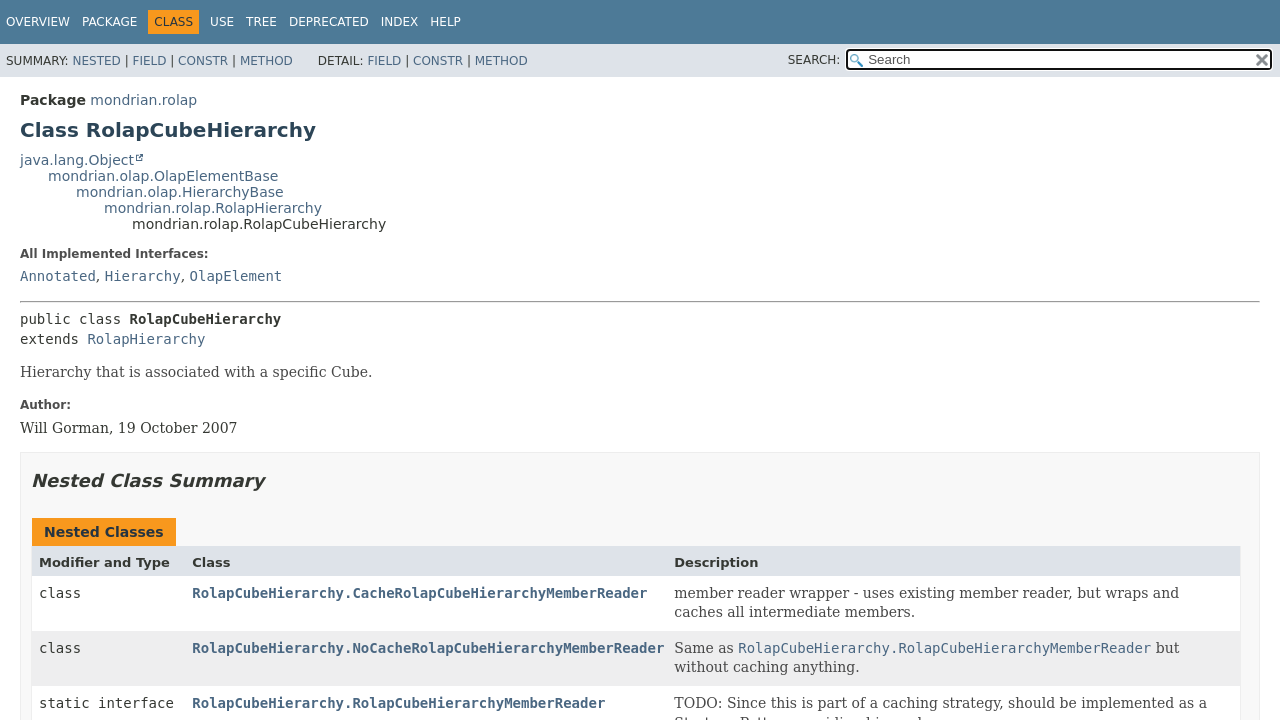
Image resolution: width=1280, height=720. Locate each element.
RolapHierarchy (146, 339)
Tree (261, 22)
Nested (96, 61)
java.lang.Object (77, 160)
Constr (203, 61)
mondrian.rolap (143, 100)
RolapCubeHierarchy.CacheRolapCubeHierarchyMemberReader (419, 593)
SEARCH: (814, 60)
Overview (38, 22)
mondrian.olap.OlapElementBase (163, 176)
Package (109, 22)
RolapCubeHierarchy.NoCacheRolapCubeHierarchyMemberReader (428, 648)
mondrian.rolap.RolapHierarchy (213, 208)
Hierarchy (143, 276)
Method (266, 61)
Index (400, 22)
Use (222, 22)
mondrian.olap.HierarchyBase (180, 192)
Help (445, 22)
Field (149, 61)
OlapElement (236, 276)
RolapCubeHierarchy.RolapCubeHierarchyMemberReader (398, 703)
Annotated (58, 276)
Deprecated (329, 22)
